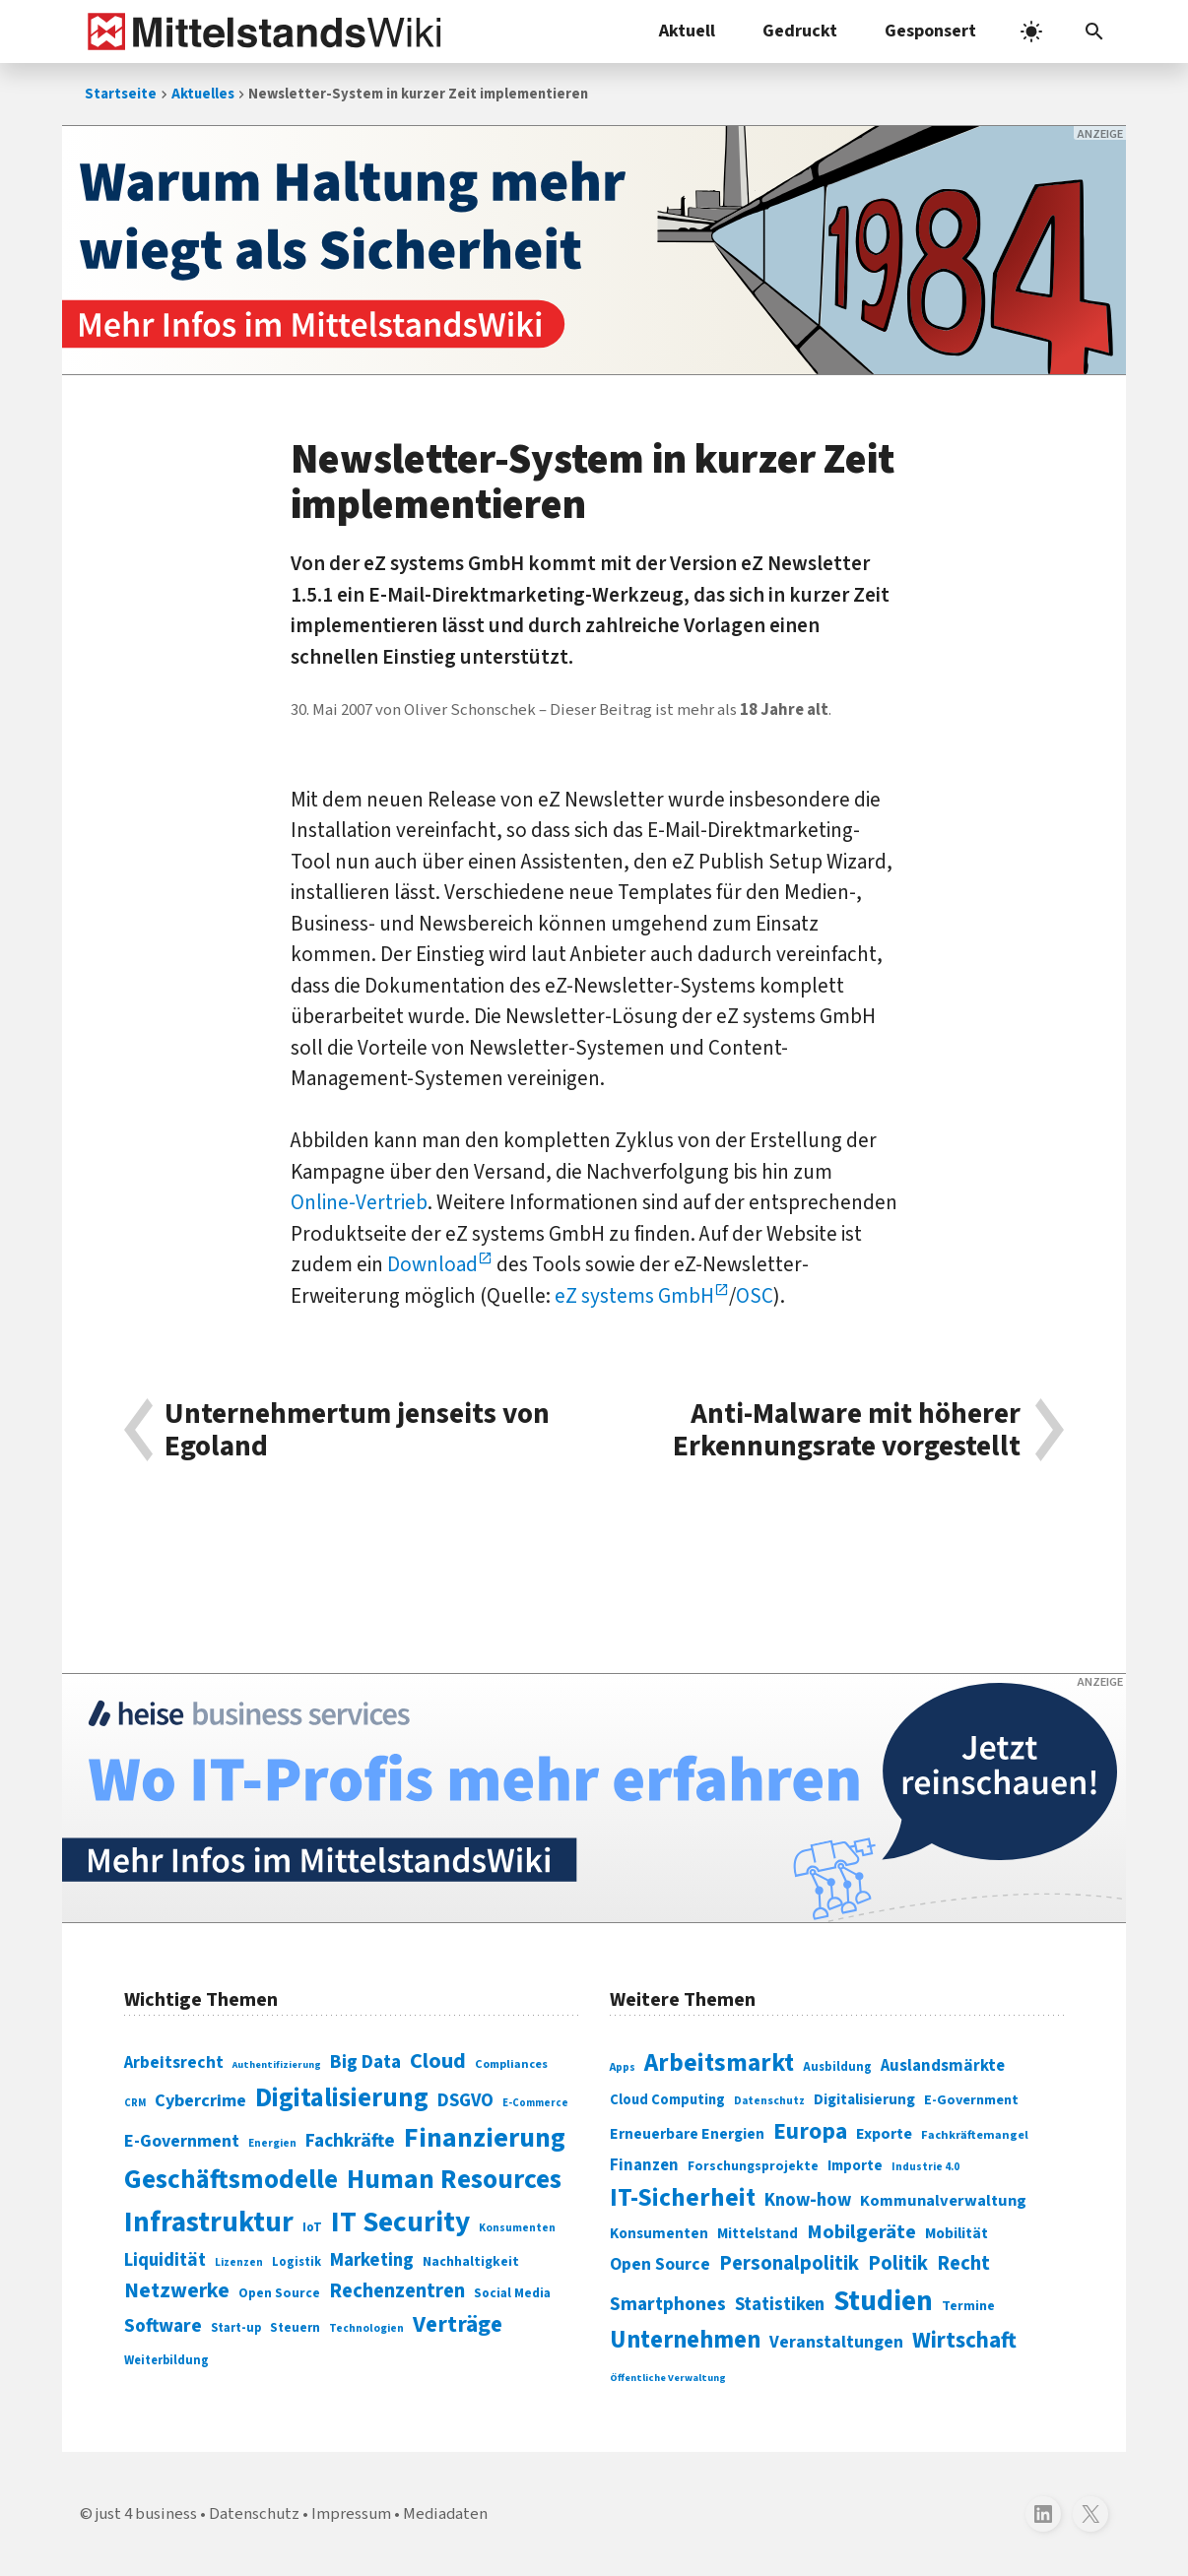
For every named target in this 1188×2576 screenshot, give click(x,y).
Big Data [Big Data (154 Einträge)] (365, 2062)
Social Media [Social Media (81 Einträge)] (512, 2293)
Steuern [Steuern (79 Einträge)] (295, 2328)
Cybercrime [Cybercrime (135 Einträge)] (200, 2100)
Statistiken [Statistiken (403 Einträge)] (780, 2304)
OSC (754, 1296)
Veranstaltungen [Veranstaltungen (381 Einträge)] (836, 2342)
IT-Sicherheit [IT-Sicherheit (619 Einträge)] (683, 2198)
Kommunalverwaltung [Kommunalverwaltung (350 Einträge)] (943, 2201)
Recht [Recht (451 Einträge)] (963, 2263)
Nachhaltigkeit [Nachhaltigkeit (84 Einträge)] (471, 2262)
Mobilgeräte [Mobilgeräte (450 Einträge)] (861, 2232)
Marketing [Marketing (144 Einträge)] (372, 2260)
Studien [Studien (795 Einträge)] (883, 2301)
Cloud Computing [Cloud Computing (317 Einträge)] (667, 2100)
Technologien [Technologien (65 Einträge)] (366, 2328)
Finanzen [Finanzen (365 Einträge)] (644, 2165)
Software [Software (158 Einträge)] (163, 2326)
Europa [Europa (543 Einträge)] (810, 2131)
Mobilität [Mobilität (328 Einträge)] (956, 2233)
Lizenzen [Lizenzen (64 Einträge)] (239, 2262)
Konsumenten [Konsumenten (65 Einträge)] (517, 2228)
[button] (1094, 31)
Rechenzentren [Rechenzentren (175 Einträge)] (397, 2291)
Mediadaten (445, 2514)
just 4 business (146, 2514)
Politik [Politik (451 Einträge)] (898, 2263)
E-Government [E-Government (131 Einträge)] (181, 2141)
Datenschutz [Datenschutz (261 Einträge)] (769, 2101)
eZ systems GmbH (634, 1296)
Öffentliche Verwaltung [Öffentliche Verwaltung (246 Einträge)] (668, 2377)
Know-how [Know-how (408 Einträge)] (807, 2200)
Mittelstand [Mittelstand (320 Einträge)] (757, 2233)
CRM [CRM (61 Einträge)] (135, 2102)
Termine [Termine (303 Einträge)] (968, 2306)
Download (432, 1264)
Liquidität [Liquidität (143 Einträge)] (165, 2260)
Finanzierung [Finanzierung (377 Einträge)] (484, 2137)
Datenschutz (254, 2514)
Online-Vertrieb (359, 1202)
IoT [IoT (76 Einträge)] (312, 2227)
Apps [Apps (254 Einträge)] (622, 2067)
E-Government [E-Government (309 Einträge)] (971, 2100)
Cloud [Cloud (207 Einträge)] (438, 2061)
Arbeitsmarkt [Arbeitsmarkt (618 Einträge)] (719, 2063)
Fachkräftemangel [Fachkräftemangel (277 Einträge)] (974, 2135)
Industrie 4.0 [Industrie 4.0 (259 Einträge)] (925, 2166)
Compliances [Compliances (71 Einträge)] (511, 2064)
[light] (1031, 31)
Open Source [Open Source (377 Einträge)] (660, 2264)
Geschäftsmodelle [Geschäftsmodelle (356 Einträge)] (231, 2179)
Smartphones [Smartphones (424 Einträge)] (668, 2304)
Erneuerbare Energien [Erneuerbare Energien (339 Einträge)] (687, 2134)
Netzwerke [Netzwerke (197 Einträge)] (177, 2291)
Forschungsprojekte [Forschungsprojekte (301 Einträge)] (753, 2166)
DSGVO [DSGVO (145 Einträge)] (465, 2101)
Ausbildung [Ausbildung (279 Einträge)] (837, 2067)
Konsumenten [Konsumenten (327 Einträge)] (659, 2233)
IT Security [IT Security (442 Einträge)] (400, 2222)
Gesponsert (930, 31)
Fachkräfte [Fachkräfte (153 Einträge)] (350, 2141)
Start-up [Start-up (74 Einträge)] (236, 2328)
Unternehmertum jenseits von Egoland (357, 1430)
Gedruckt (799, 31)
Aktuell (687, 31)
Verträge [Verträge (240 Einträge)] (457, 2324)
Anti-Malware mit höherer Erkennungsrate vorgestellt (847, 1430)
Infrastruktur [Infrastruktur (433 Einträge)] (209, 2222)
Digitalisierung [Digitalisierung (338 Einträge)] (342, 2098)
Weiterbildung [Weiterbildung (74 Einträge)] (166, 2360)
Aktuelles (202, 94)
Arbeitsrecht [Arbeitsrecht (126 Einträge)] (174, 2062)
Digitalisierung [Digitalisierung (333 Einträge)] (864, 2099)
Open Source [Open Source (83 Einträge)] (279, 2293)
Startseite (121, 94)
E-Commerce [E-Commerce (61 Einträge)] (535, 2102)
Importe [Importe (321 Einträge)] (855, 2166)
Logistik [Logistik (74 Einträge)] (296, 2262)
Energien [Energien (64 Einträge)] (272, 2143)
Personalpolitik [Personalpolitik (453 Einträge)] (789, 2263)
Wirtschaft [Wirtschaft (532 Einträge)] (964, 2340)
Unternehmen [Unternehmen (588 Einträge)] (685, 2340)
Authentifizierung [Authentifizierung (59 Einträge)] (276, 2064)
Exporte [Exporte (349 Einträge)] (884, 2134)
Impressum (351, 2514)
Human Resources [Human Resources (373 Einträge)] (454, 2179)
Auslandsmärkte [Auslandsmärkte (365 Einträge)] (943, 2066)
